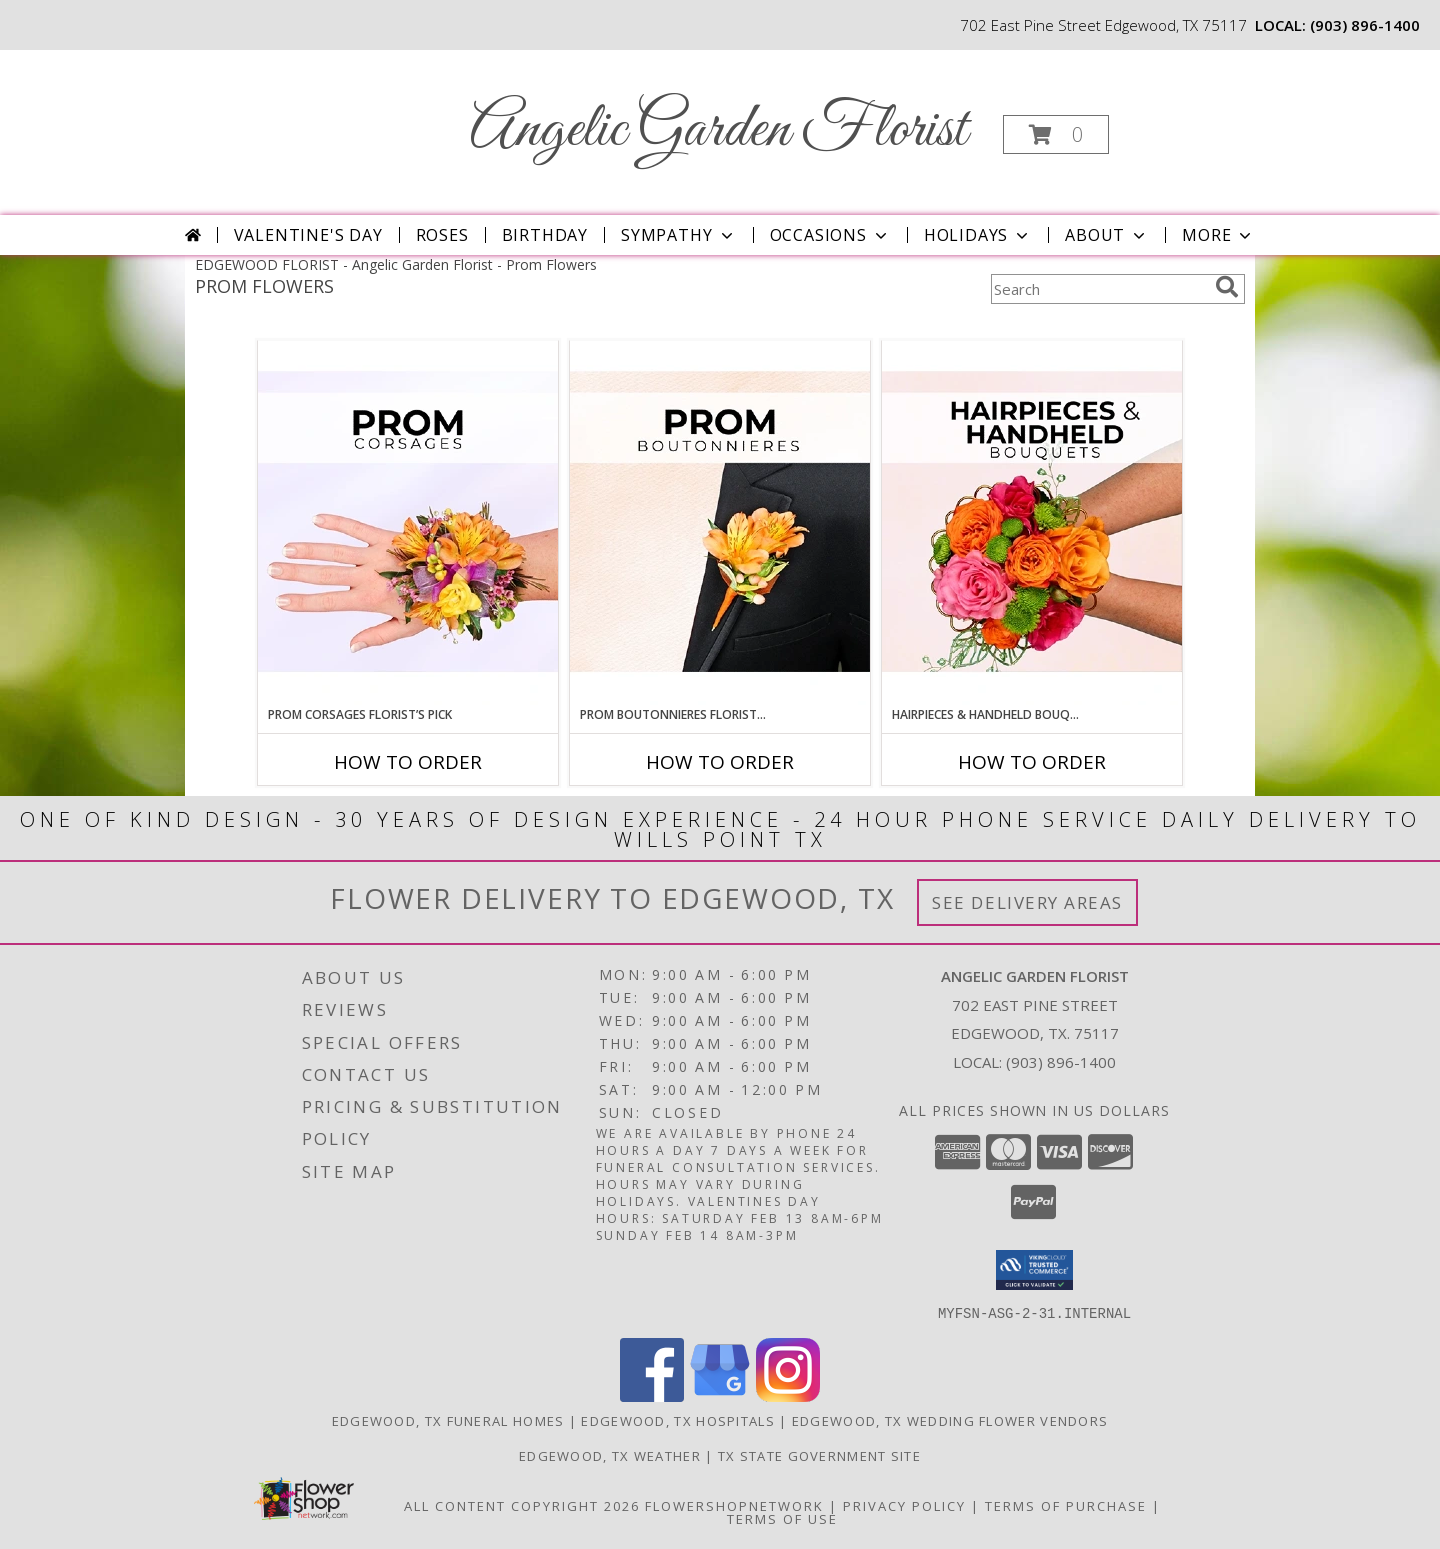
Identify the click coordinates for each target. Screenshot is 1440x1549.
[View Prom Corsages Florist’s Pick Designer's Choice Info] (408, 523)
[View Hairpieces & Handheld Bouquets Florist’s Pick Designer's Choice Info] (1032, 523)
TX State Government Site (819, 1455)
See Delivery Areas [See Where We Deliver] (1027, 902)
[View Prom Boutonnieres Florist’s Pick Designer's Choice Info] (720, 523)
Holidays (978, 235)
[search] (1227, 287)
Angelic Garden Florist (718, 130)
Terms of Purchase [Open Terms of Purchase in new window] (1066, 1505)
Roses (442, 235)
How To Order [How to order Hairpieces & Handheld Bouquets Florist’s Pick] (1032, 762)
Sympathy (678, 235)
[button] (1056, 134)
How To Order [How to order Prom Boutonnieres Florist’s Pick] (720, 762)
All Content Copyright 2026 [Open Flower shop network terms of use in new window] (522, 1505)
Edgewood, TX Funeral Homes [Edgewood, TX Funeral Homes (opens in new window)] (448, 1420)
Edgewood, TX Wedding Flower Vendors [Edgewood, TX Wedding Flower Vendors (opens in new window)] (950, 1420)
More (1218, 235)
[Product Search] (1099, 289)
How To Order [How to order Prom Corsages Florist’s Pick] (408, 762)
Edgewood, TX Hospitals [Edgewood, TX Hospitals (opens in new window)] (678, 1420)
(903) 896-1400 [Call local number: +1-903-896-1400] (1365, 25)
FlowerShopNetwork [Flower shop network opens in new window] (734, 1505)
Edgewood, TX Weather (610, 1455)
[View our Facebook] (652, 1395)
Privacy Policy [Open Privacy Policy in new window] (904, 1505)
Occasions (830, 235)
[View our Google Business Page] (720, 1395)
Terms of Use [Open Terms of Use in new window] (782, 1518)
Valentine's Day (308, 235)
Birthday (545, 235)
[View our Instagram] (788, 1395)
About (1107, 235)
